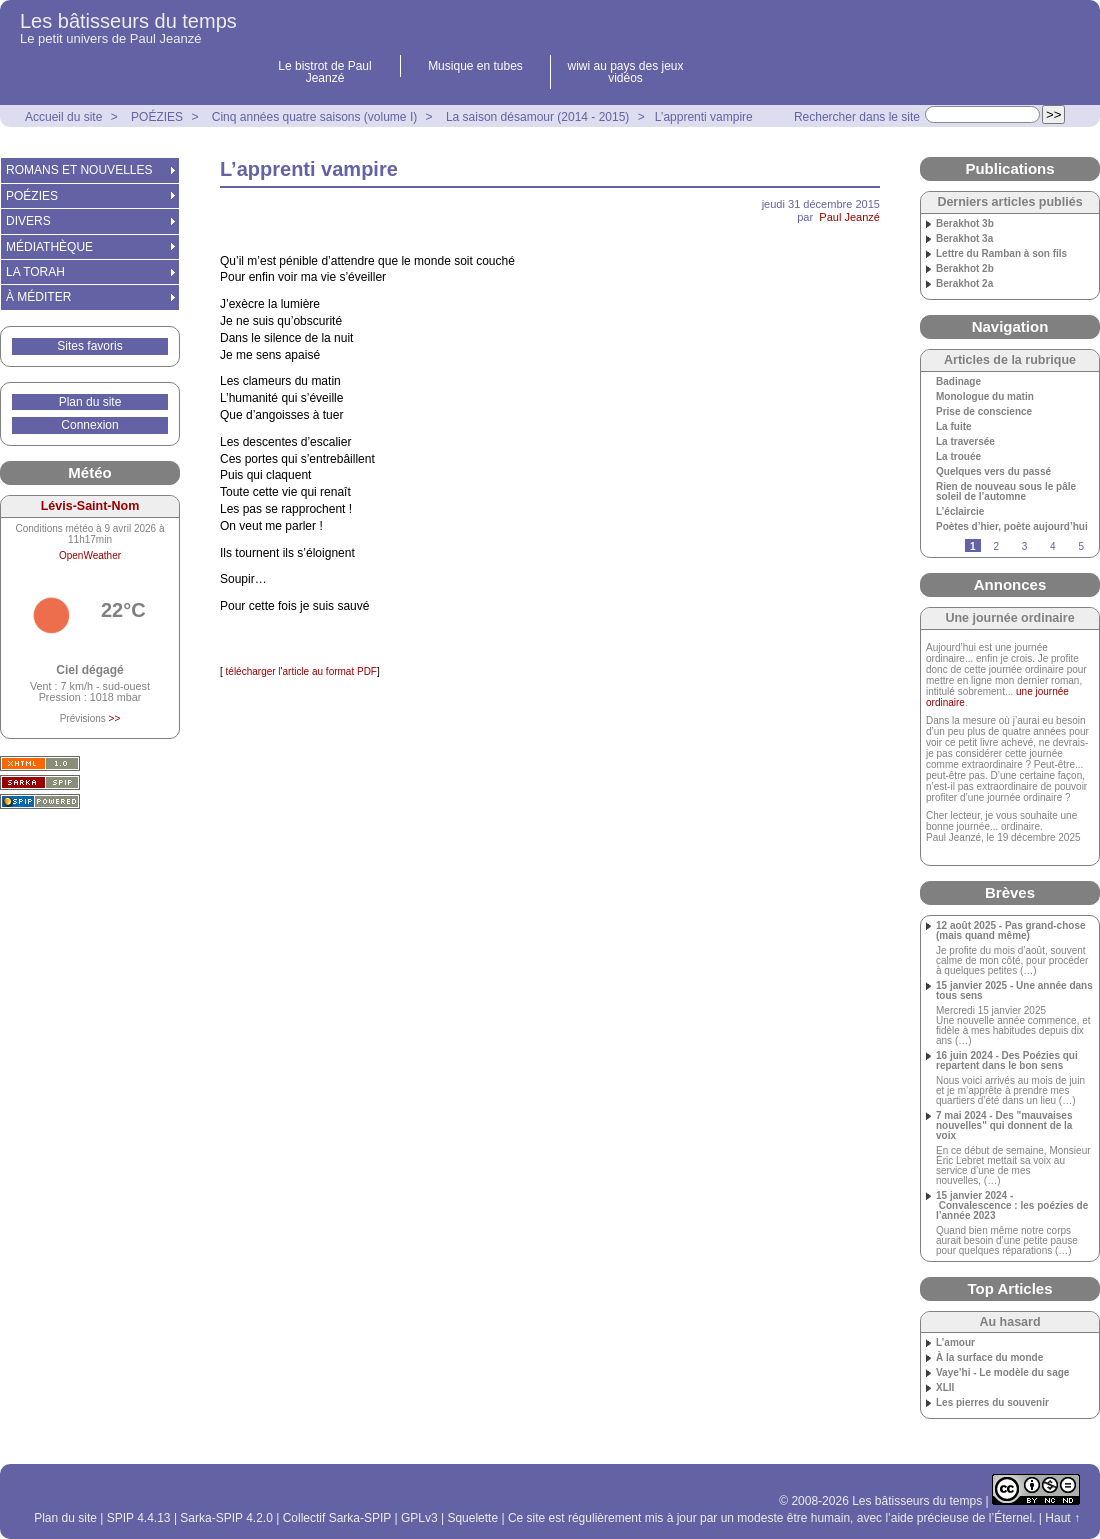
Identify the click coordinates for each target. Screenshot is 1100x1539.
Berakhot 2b (965, 269)
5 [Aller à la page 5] (1081, 546)
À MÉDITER (38, 297)
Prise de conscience (984, 412)
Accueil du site (63, 117)
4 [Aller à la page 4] (1053, 546)
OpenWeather (90, 555)
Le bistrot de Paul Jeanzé (324, 72)
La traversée (965, 442)
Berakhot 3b (965, 224)
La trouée (958, 457)
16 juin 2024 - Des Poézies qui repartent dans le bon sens (1007, 1061)
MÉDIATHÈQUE (49, 247)
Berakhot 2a (964, 284)
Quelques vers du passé (993, 472)
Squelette (472, 1518)
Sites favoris (89, 346)
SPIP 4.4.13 (139, 1518)
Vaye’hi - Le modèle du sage (1002, 1373)
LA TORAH (35, 272)
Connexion (89, 425)
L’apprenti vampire (704, 117)
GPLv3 (419, 1518)
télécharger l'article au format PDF (300, 671)
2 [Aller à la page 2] (996, 546)
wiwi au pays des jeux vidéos (625, 72)
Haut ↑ (1062, 1518)
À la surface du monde (989, 1358)
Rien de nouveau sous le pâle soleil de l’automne (1006, 492)
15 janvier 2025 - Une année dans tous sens (1014, 991)
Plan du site (90, 402)
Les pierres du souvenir (992, 1403)
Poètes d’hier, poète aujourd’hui (1012, 527)
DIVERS (28, 221)
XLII (945, 1388)
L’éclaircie (960, 512)
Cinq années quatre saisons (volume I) (314, 117)
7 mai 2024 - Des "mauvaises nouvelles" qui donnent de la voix (1004, 1126)
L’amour (955, 1343)
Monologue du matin (985, 397)
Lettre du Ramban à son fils (1001, 254)
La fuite (954, 427)
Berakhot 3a (964, 239)
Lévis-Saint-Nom (90, 506)
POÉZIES (157, 117)
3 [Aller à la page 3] (1025, 546)
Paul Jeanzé (849, 217)
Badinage (958, 382)
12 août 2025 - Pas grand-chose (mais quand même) (1011, 931)
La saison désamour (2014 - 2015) (537, 117)
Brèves (1010, 892)
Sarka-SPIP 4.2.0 (226, 1518)
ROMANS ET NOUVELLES (79, 170)
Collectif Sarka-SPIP (337, 1518)
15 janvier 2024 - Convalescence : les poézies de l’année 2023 (1012, 1206)
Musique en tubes (475, 66)
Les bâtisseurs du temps (128, 21)
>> (115, 718)
